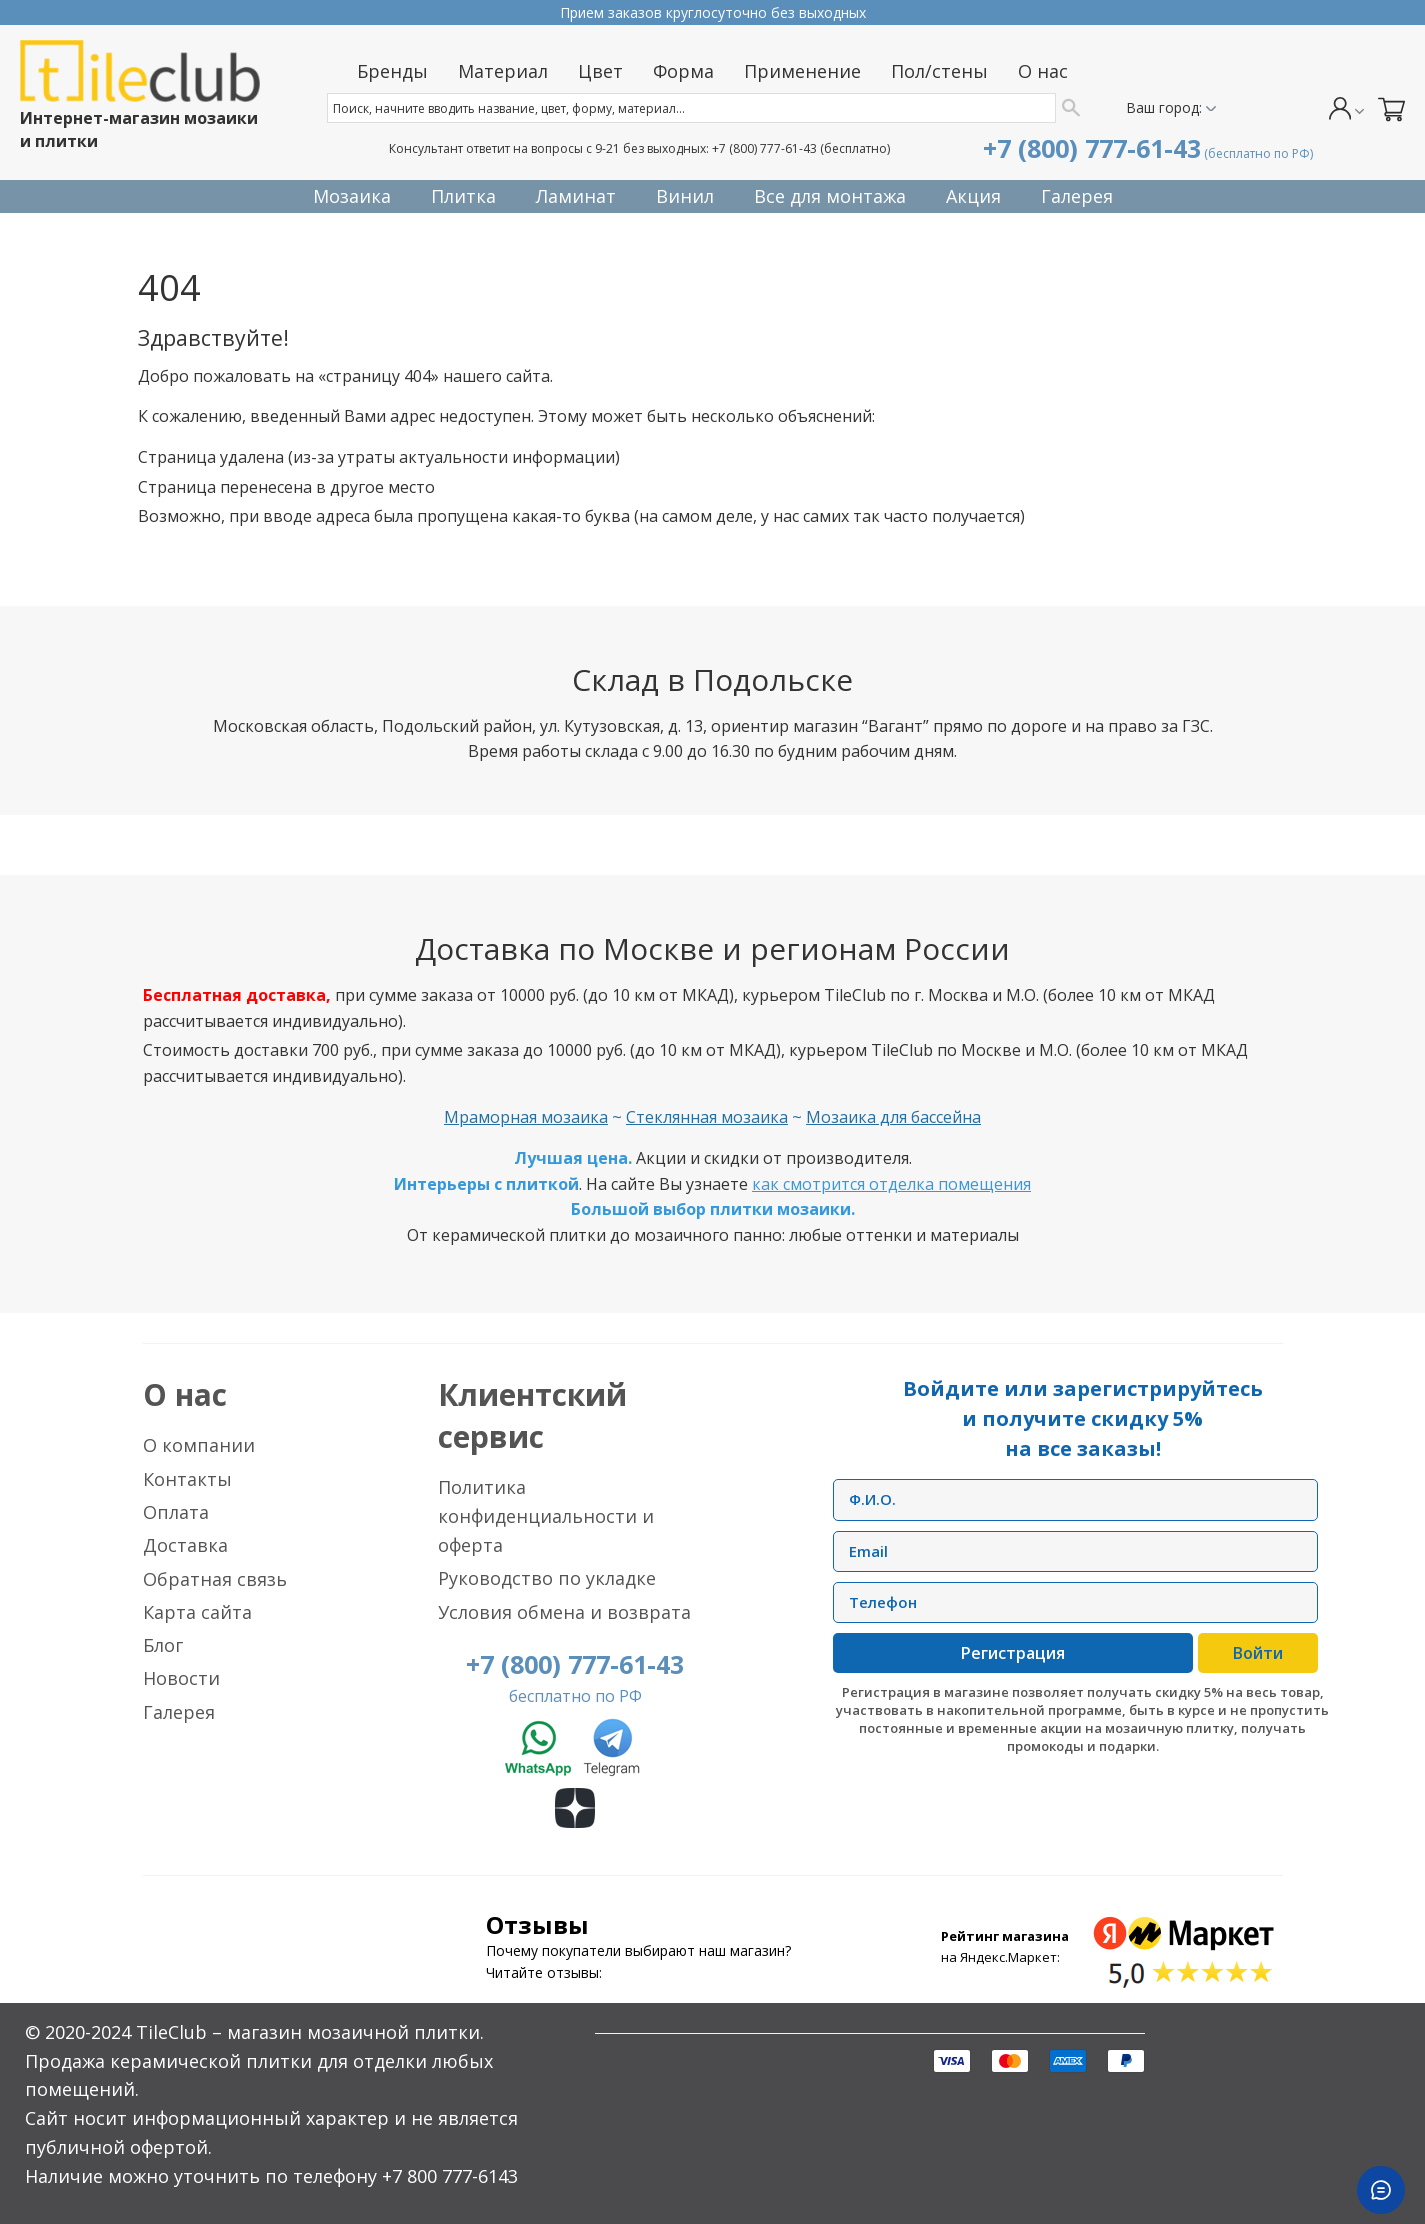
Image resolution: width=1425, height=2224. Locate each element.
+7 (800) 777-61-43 (764, 148)
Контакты (187, 1479)
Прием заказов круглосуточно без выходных (713, 12)
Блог (163, 1645)
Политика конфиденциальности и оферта (546, 1516)
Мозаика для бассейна (893, 1117)
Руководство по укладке (547, 1578)
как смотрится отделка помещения (891, 1184)
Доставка (185, 1545)
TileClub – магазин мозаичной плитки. (310, 2032)
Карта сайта (197, 1612)
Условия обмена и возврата (564, 1612)
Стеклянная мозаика (707, 1117)
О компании (199, 1445)
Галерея (179, 1712)
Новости (181, 1678)
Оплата (176, 1512)
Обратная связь (215, 1579)
